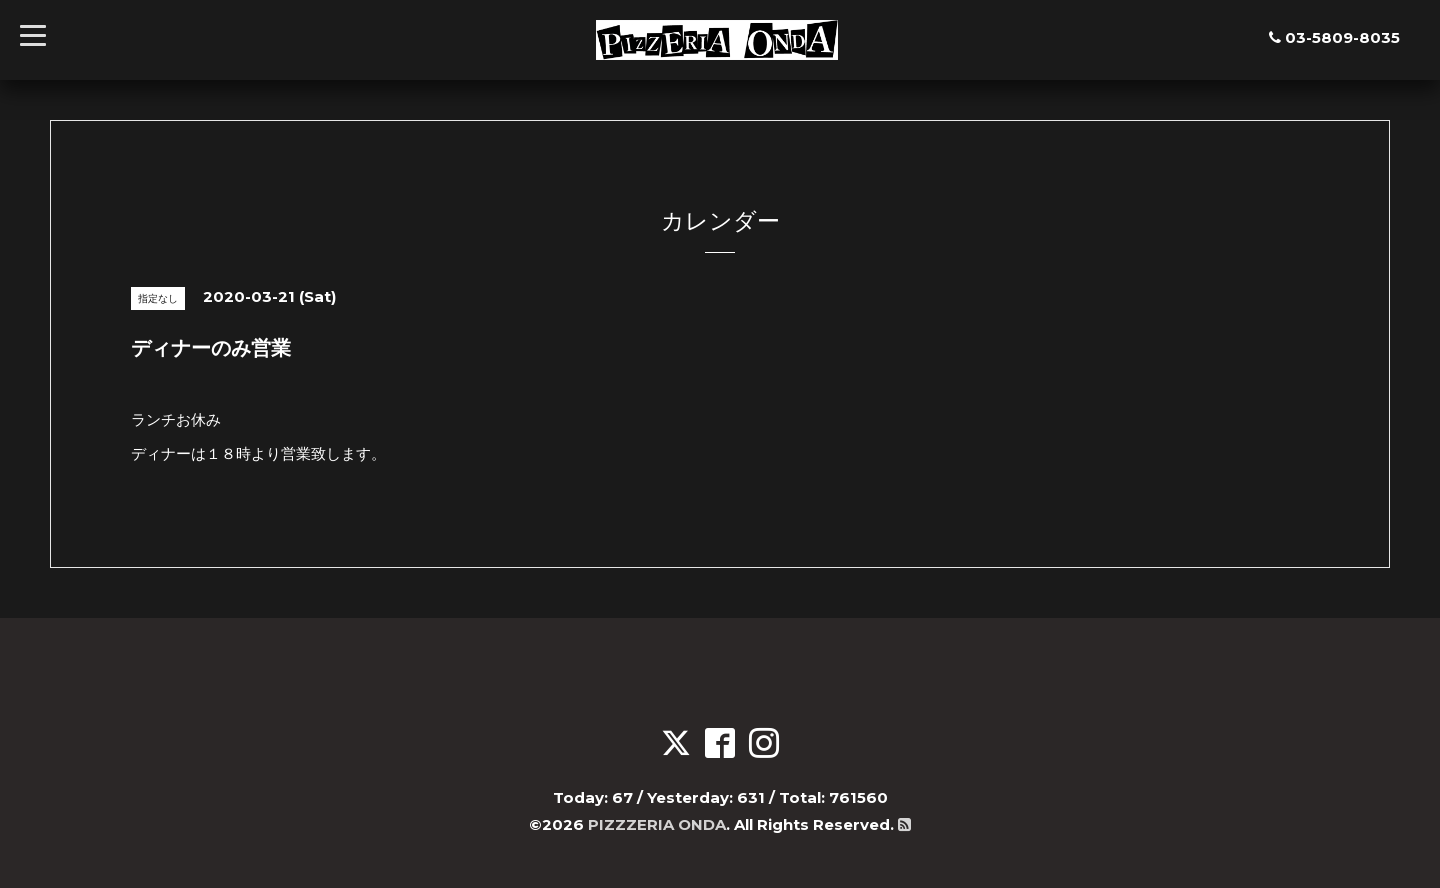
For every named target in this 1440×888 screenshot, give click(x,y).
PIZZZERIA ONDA (657, 824)
